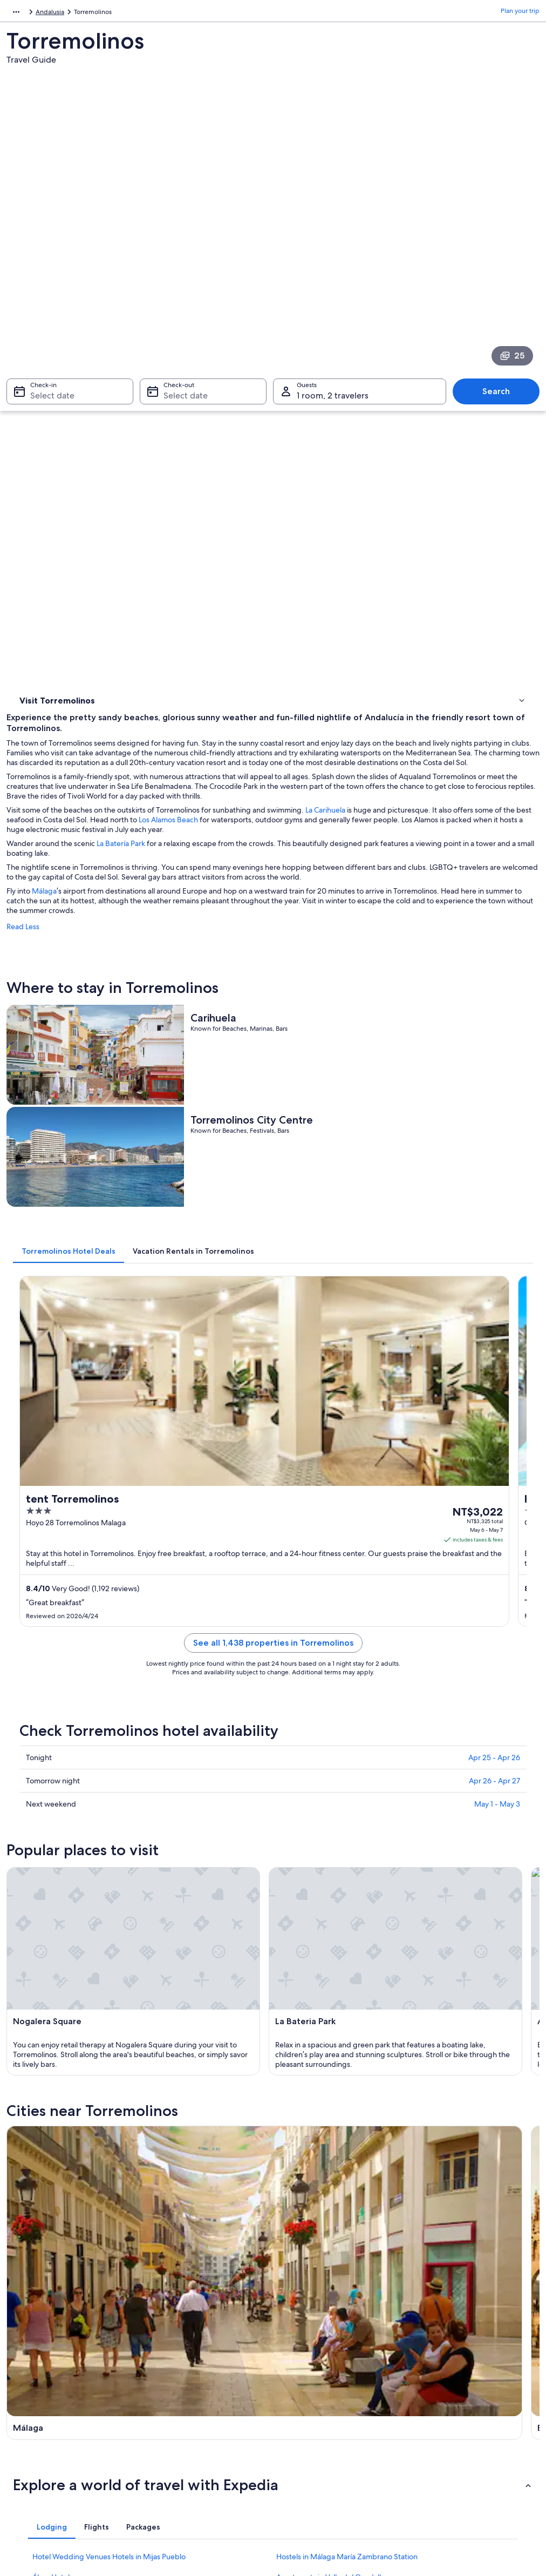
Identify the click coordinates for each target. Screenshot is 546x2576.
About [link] (26, 2351)
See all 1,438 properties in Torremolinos (340, 1085)
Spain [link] (45, 13)
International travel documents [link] (462, 2420)
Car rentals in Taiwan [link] (180, 2437)
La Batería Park (254, 450)
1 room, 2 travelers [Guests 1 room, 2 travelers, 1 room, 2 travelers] (332, 261)
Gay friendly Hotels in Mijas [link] (321, 1898)
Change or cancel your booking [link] (462, 2368)
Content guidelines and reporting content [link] (333, 2424)
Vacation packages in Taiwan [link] (192, 2403)
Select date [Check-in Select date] (46, 261)
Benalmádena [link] (171, 2010)
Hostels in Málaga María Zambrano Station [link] (347, 1857)
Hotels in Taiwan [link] (174, 2368)
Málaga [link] (27, 2010)
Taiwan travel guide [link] (179, 2351)
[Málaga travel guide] (204, 1691)
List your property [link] (43, 2386)
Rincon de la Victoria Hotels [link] (77, 1918)
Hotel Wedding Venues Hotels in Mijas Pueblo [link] (109, 1857)
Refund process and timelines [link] (460, 2386)
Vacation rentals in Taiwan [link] (188, 2386)
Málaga (177, 507)
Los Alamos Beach (447, 416)
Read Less (156, 542)
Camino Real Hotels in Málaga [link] (325, 1939)
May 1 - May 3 (497, 1233)
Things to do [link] (40, 392)
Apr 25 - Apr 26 (494, 1187)
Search (501, 257)
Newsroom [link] (33, 2437)
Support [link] (429, 2351)
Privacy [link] (294, 2351)
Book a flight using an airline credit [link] (467, 2403)
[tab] (201, 822)
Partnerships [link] (35, 2403)
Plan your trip (520, 13)
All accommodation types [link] (188, 2455)
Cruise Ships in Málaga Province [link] (85, 1898)
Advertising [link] (34, 2420)
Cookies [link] (295, 2368)
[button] (273, 1785)
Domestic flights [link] (174, 2420)
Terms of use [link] (302, 2386)
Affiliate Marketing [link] (44, 2455)
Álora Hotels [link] (52, 1877)
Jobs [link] (24, 2368)
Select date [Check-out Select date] (182, 261)
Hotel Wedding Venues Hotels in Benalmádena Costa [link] (365, 1918)
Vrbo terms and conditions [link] (323, 2403)
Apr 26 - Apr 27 (494, 1210)
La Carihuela (459, 406)
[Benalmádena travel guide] (339, 1691)
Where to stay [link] (42, 378)
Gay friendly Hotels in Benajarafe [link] (87, 1939)
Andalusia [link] (78, 13)
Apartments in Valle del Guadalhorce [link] (337, 1877)
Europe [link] (17, 13)
